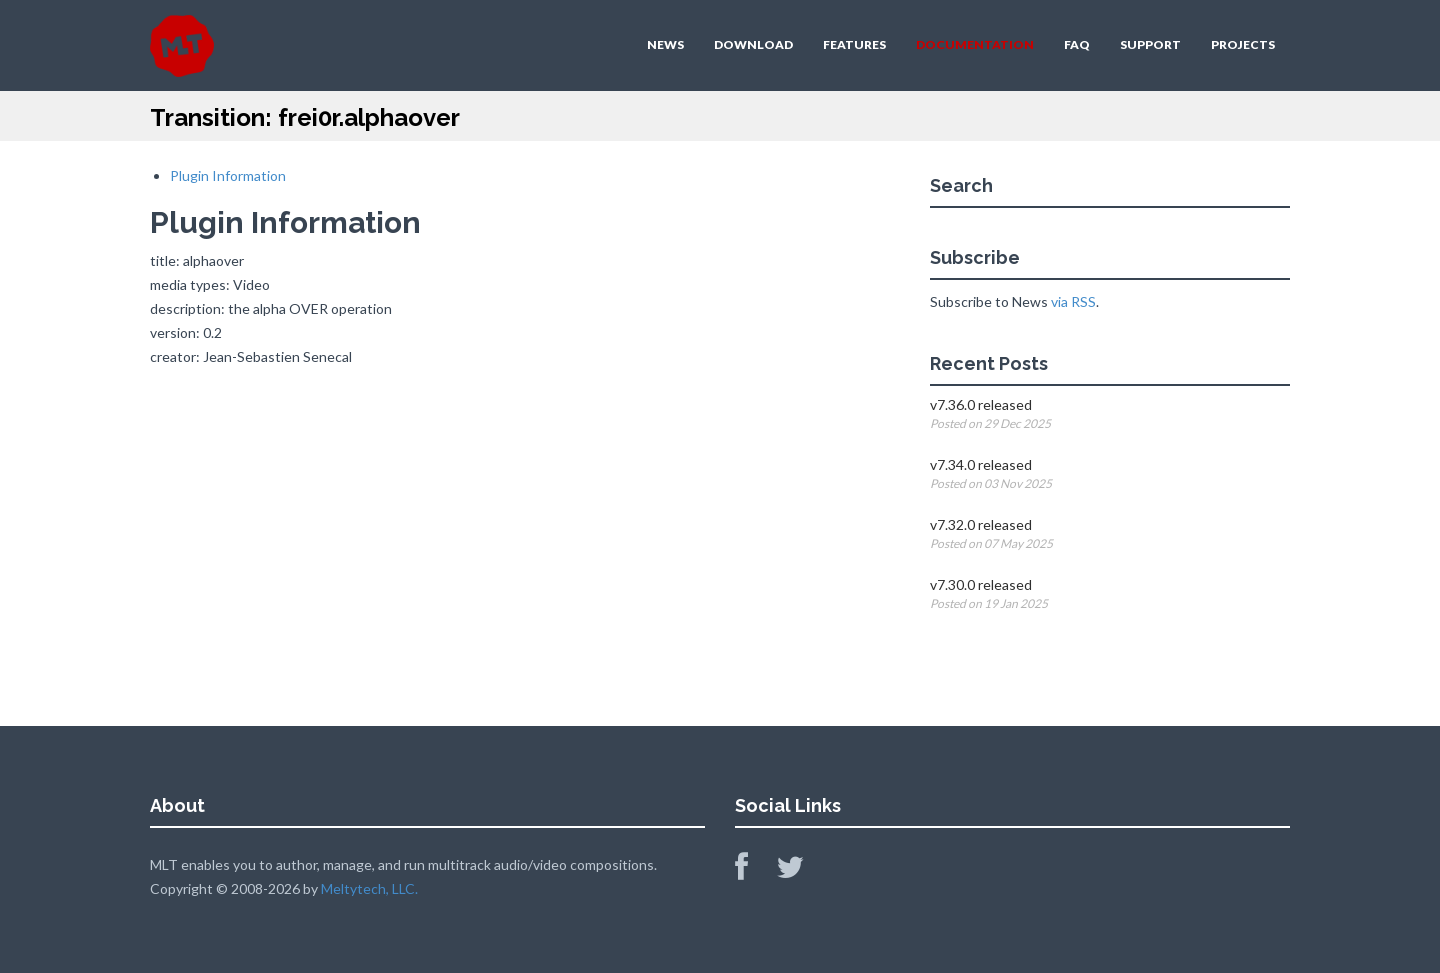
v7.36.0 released (981, 404)
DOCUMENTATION (975, 44)
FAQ (1077, 44)
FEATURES (854, 44)
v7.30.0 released (981, 584)
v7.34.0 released (981, 464)
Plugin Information (228, 175)
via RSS (1073, 301)
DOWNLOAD (753, 44)
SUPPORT (1150, 44)
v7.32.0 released (981, 524)
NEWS (665, 44)
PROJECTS (1243, 44)
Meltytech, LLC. (369, 888)
